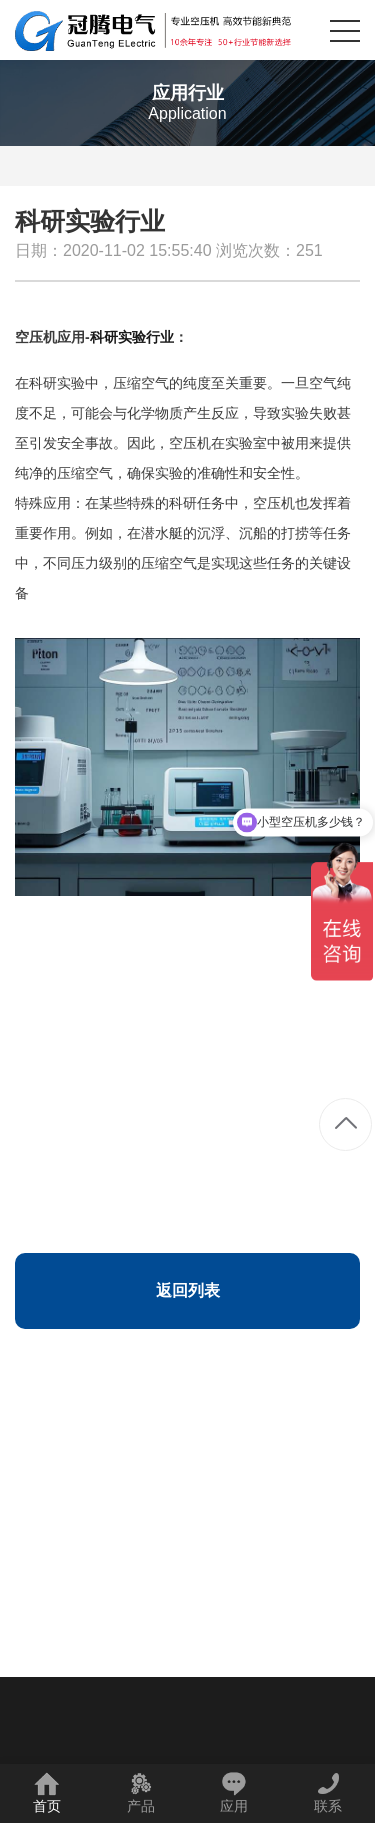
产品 (141, 1792)
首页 (47, 1792)
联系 (328, 1792)
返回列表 (188, 1290)
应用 (234, 1792)
